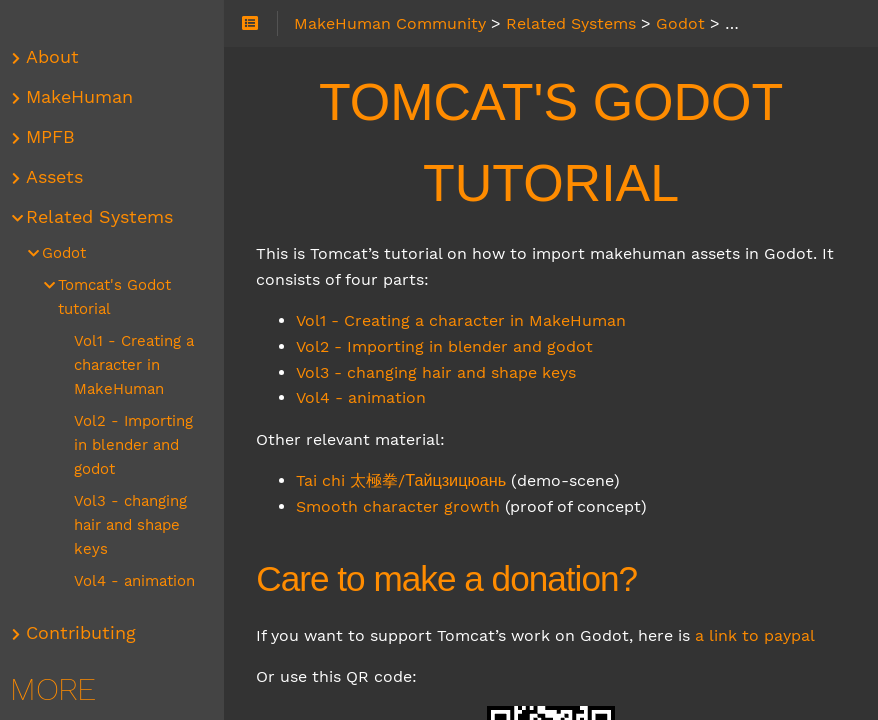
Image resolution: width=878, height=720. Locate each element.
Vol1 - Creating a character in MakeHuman (467, 320)
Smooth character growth (404, 506)
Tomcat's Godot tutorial (120, 297)
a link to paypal (761, 635)
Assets (60, 177)
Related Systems (105, 217)
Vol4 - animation (367, 397)
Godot (70, 253)
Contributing (87, 633)
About (58, 57)
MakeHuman (85, 97)
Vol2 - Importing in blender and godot (450, 346)
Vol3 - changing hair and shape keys (442, 372)
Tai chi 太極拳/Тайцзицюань (407, 480)
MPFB (56, 137)
